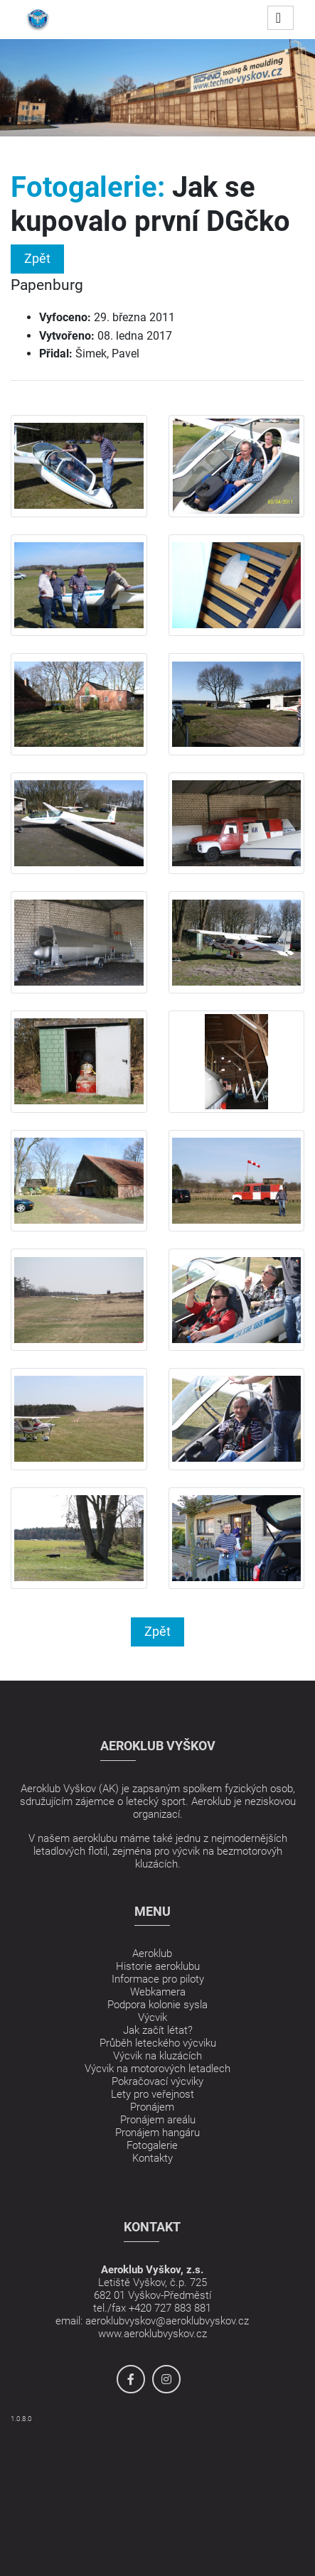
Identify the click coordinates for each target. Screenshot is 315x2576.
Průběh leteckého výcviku (158, 2043)
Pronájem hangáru (157, 2132)
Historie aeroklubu (158, 1966)
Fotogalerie (152, 2145)
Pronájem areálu (158, 2119)
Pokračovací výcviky (157, 2081)
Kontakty (152, 2158)
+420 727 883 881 (170, 2308)
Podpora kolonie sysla (157, 2004)
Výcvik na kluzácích (157, 2055)
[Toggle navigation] (280, 18)
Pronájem (152, 2107)
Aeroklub (152, 1953)
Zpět (37, 258)
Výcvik (152, 2017)
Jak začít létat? (158, 2030)
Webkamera (158, 1991)
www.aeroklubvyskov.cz (152, 2333)
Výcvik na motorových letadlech (157, 2068)
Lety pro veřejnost (152, 2094)
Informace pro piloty (158, 1979)
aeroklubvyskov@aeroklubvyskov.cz (167, 2320)
